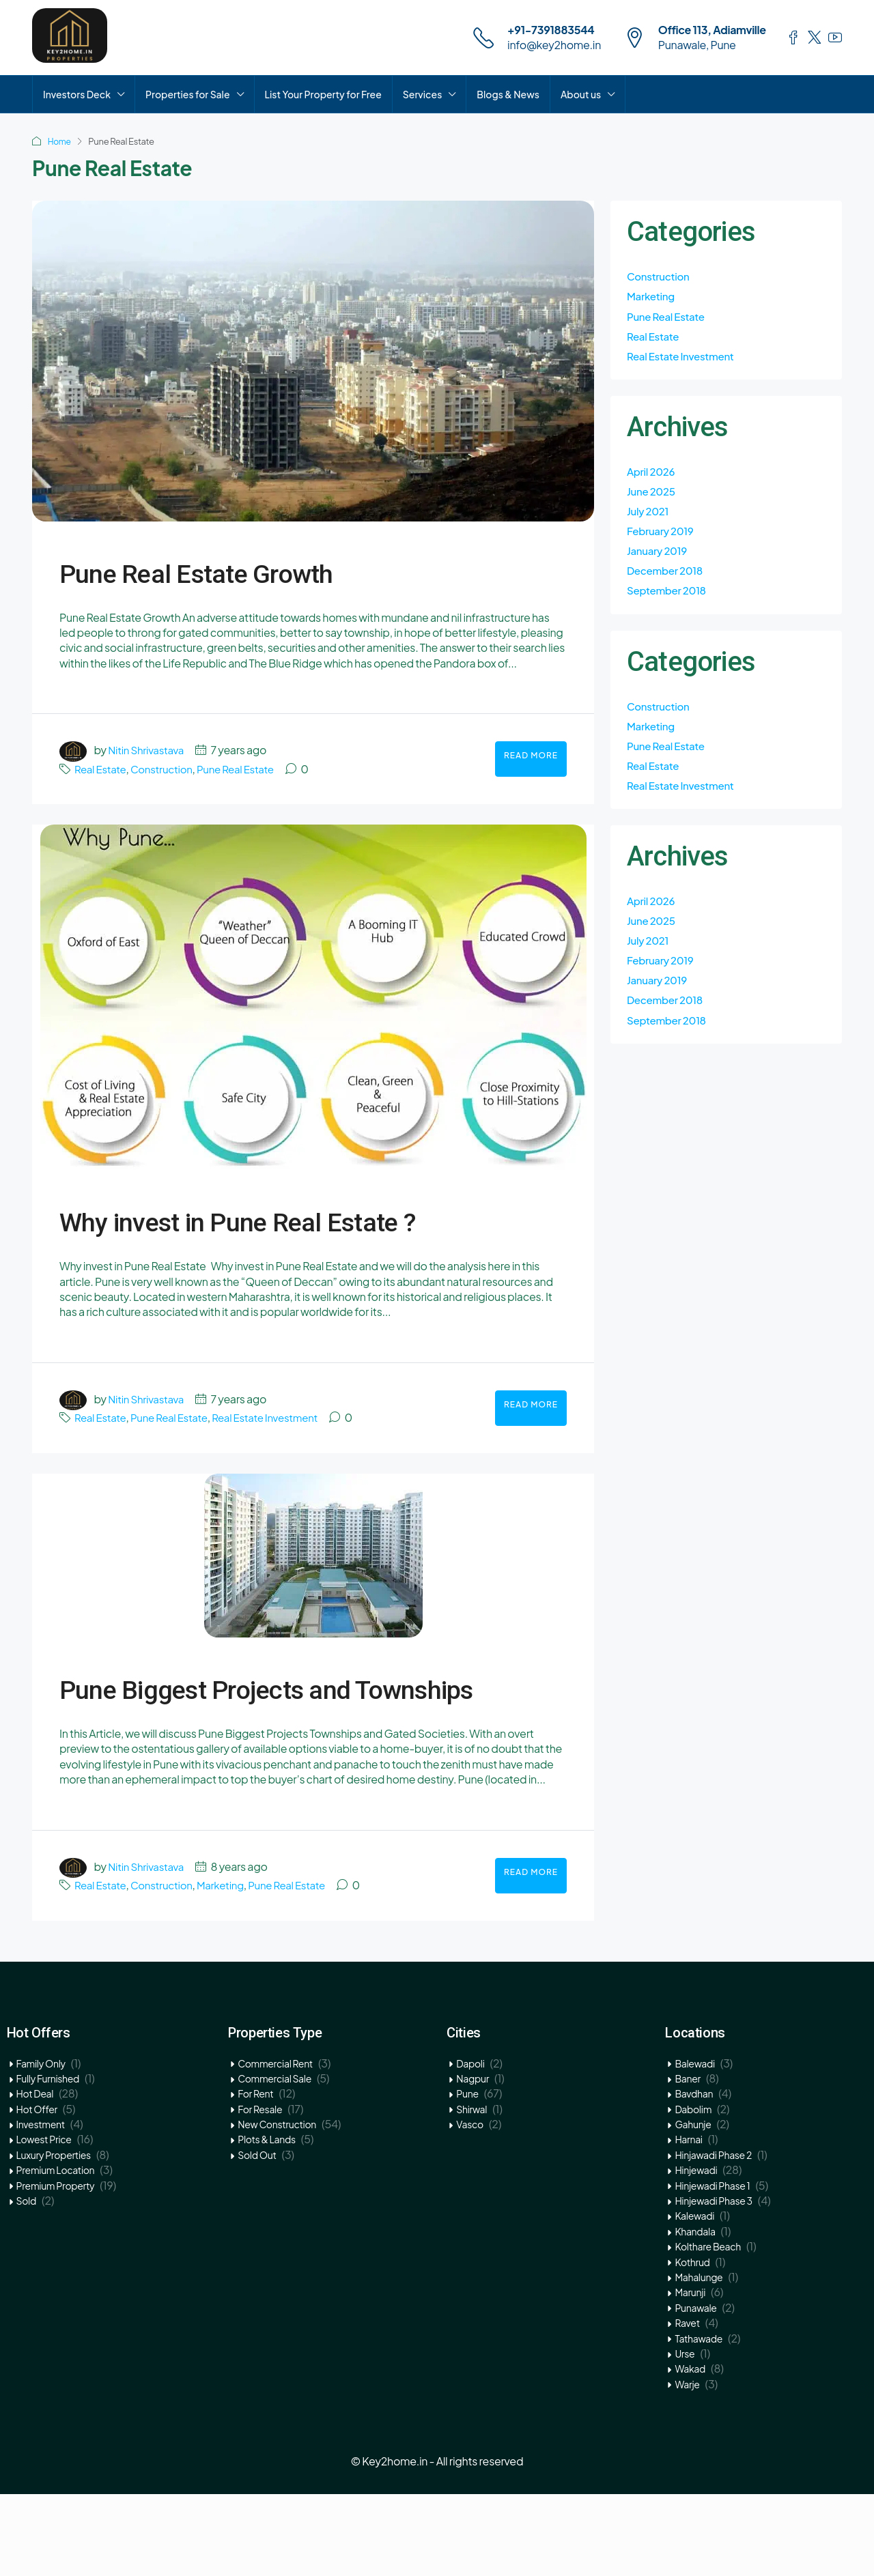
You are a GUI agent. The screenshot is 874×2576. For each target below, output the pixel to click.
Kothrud (692, 2344)
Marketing (228, 1967)
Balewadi (694, 2145)
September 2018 (669, 600)
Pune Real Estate (244, 769)
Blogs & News (508, 94)
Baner (687, 2160)
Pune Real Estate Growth (276, 569)
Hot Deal (35, 2175)
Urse (684, 2435)
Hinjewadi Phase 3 (713, 2282)
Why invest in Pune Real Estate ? (269, 1238)
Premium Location (55, 2252)
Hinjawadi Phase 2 (713, 2237)
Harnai (688, 2221)
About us (581, 94)
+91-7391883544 (550, 30)
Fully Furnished (48, 2160)
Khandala (695, 2313)
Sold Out (257, 2237)
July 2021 (649, 517)
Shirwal (471, 2191)
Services (422, 94)
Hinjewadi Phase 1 (712, 2267)
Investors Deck (77, 94)
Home (60, 141)
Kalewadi (694, 2297)
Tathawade (698, 2420)
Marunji (690, 2374)
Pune (467, 2175)
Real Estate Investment (276, 1458)
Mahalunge (698, 2359)
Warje (687, 2466)
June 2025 (652, 496)
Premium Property (55, 2267)
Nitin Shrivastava (148, 750)
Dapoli (470, 2145)
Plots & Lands (267, 2221)
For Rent (255, 2175)
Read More (531, 755)
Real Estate (101, 769)
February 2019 (662, 538)
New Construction (277, 2206)
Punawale (695, 2390)
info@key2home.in (554, 45)
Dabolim (693, 2191)
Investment (40, 2206)
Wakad (690, 2450)
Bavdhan (694, 2175)
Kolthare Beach (708, 2328)
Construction (166, 769)
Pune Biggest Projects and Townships (291, 1746)
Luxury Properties (53, 2237)
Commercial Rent (275, 2145)
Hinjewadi (696, 2252)
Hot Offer (36, 2191)
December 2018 (667, 579)
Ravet (687, 2405)
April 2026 (652, 475)
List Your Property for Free (323, 94)
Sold (26, 2282)
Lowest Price (44, 2221)
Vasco (469, 2206)
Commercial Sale (274, 2160)
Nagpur (472, 2160)
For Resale (260, 2191)
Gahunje (693, 2206)
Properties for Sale (187, 94)
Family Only (41, 2145)
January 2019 (658, 559)
